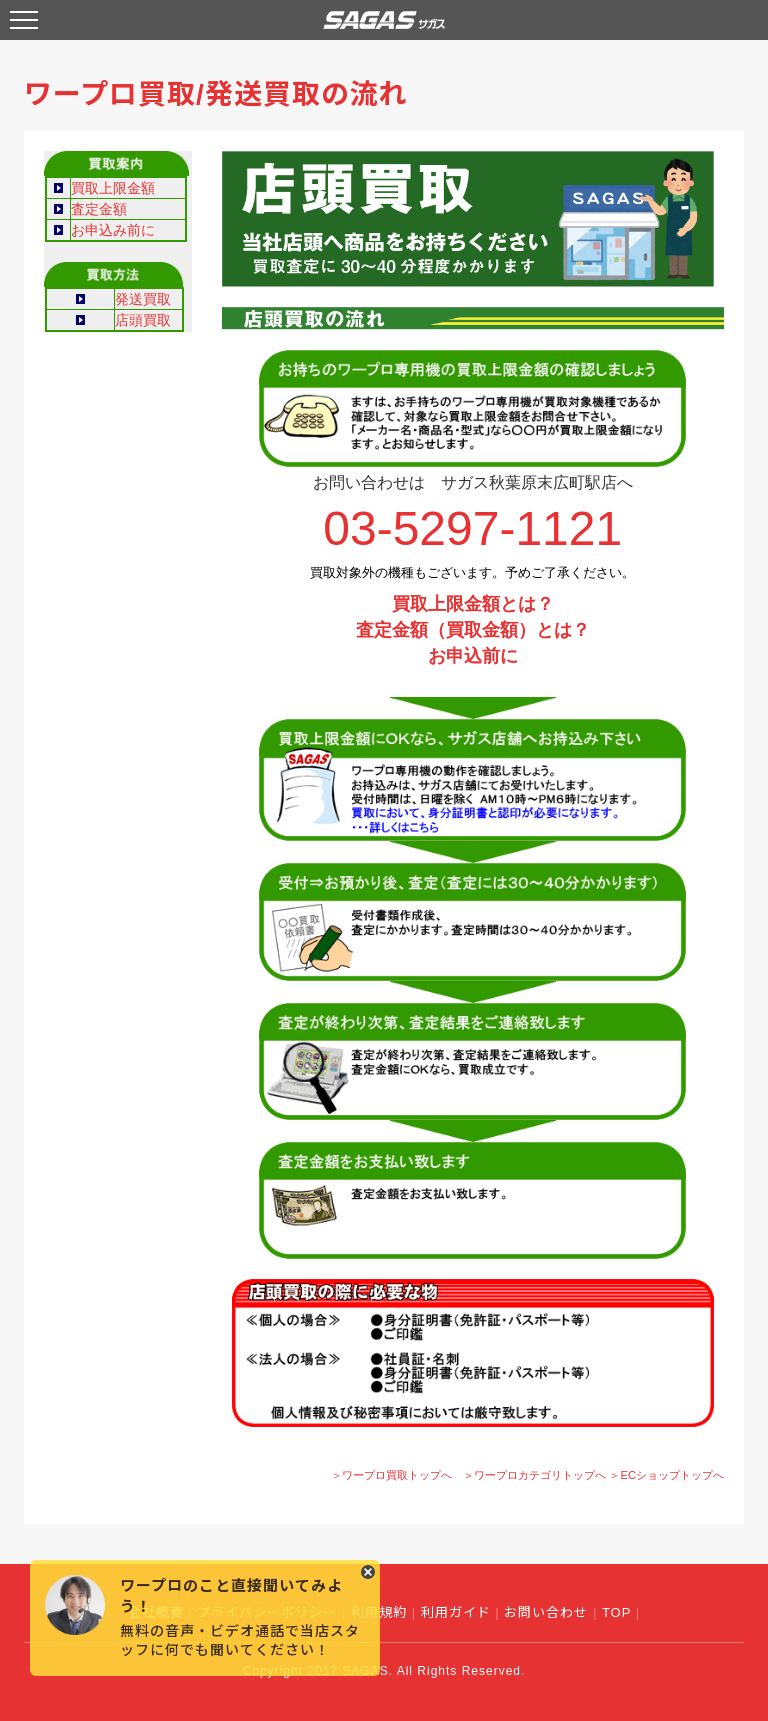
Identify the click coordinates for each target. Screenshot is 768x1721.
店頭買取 (143, 320)
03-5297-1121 (472, 528)
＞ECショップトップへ (666, 1475)
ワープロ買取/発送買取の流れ (216, 94)
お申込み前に (113, 230)
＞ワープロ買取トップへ (391, 1475)
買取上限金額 (113, 188)
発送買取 (143, 299)
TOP (616, 1612)
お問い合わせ (546, 1612)
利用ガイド (456, 1612)
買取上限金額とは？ (473, 604)
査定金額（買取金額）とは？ (473, 630)
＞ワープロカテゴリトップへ (534, 1475)
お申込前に (473, 656)
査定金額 (99, 209)
